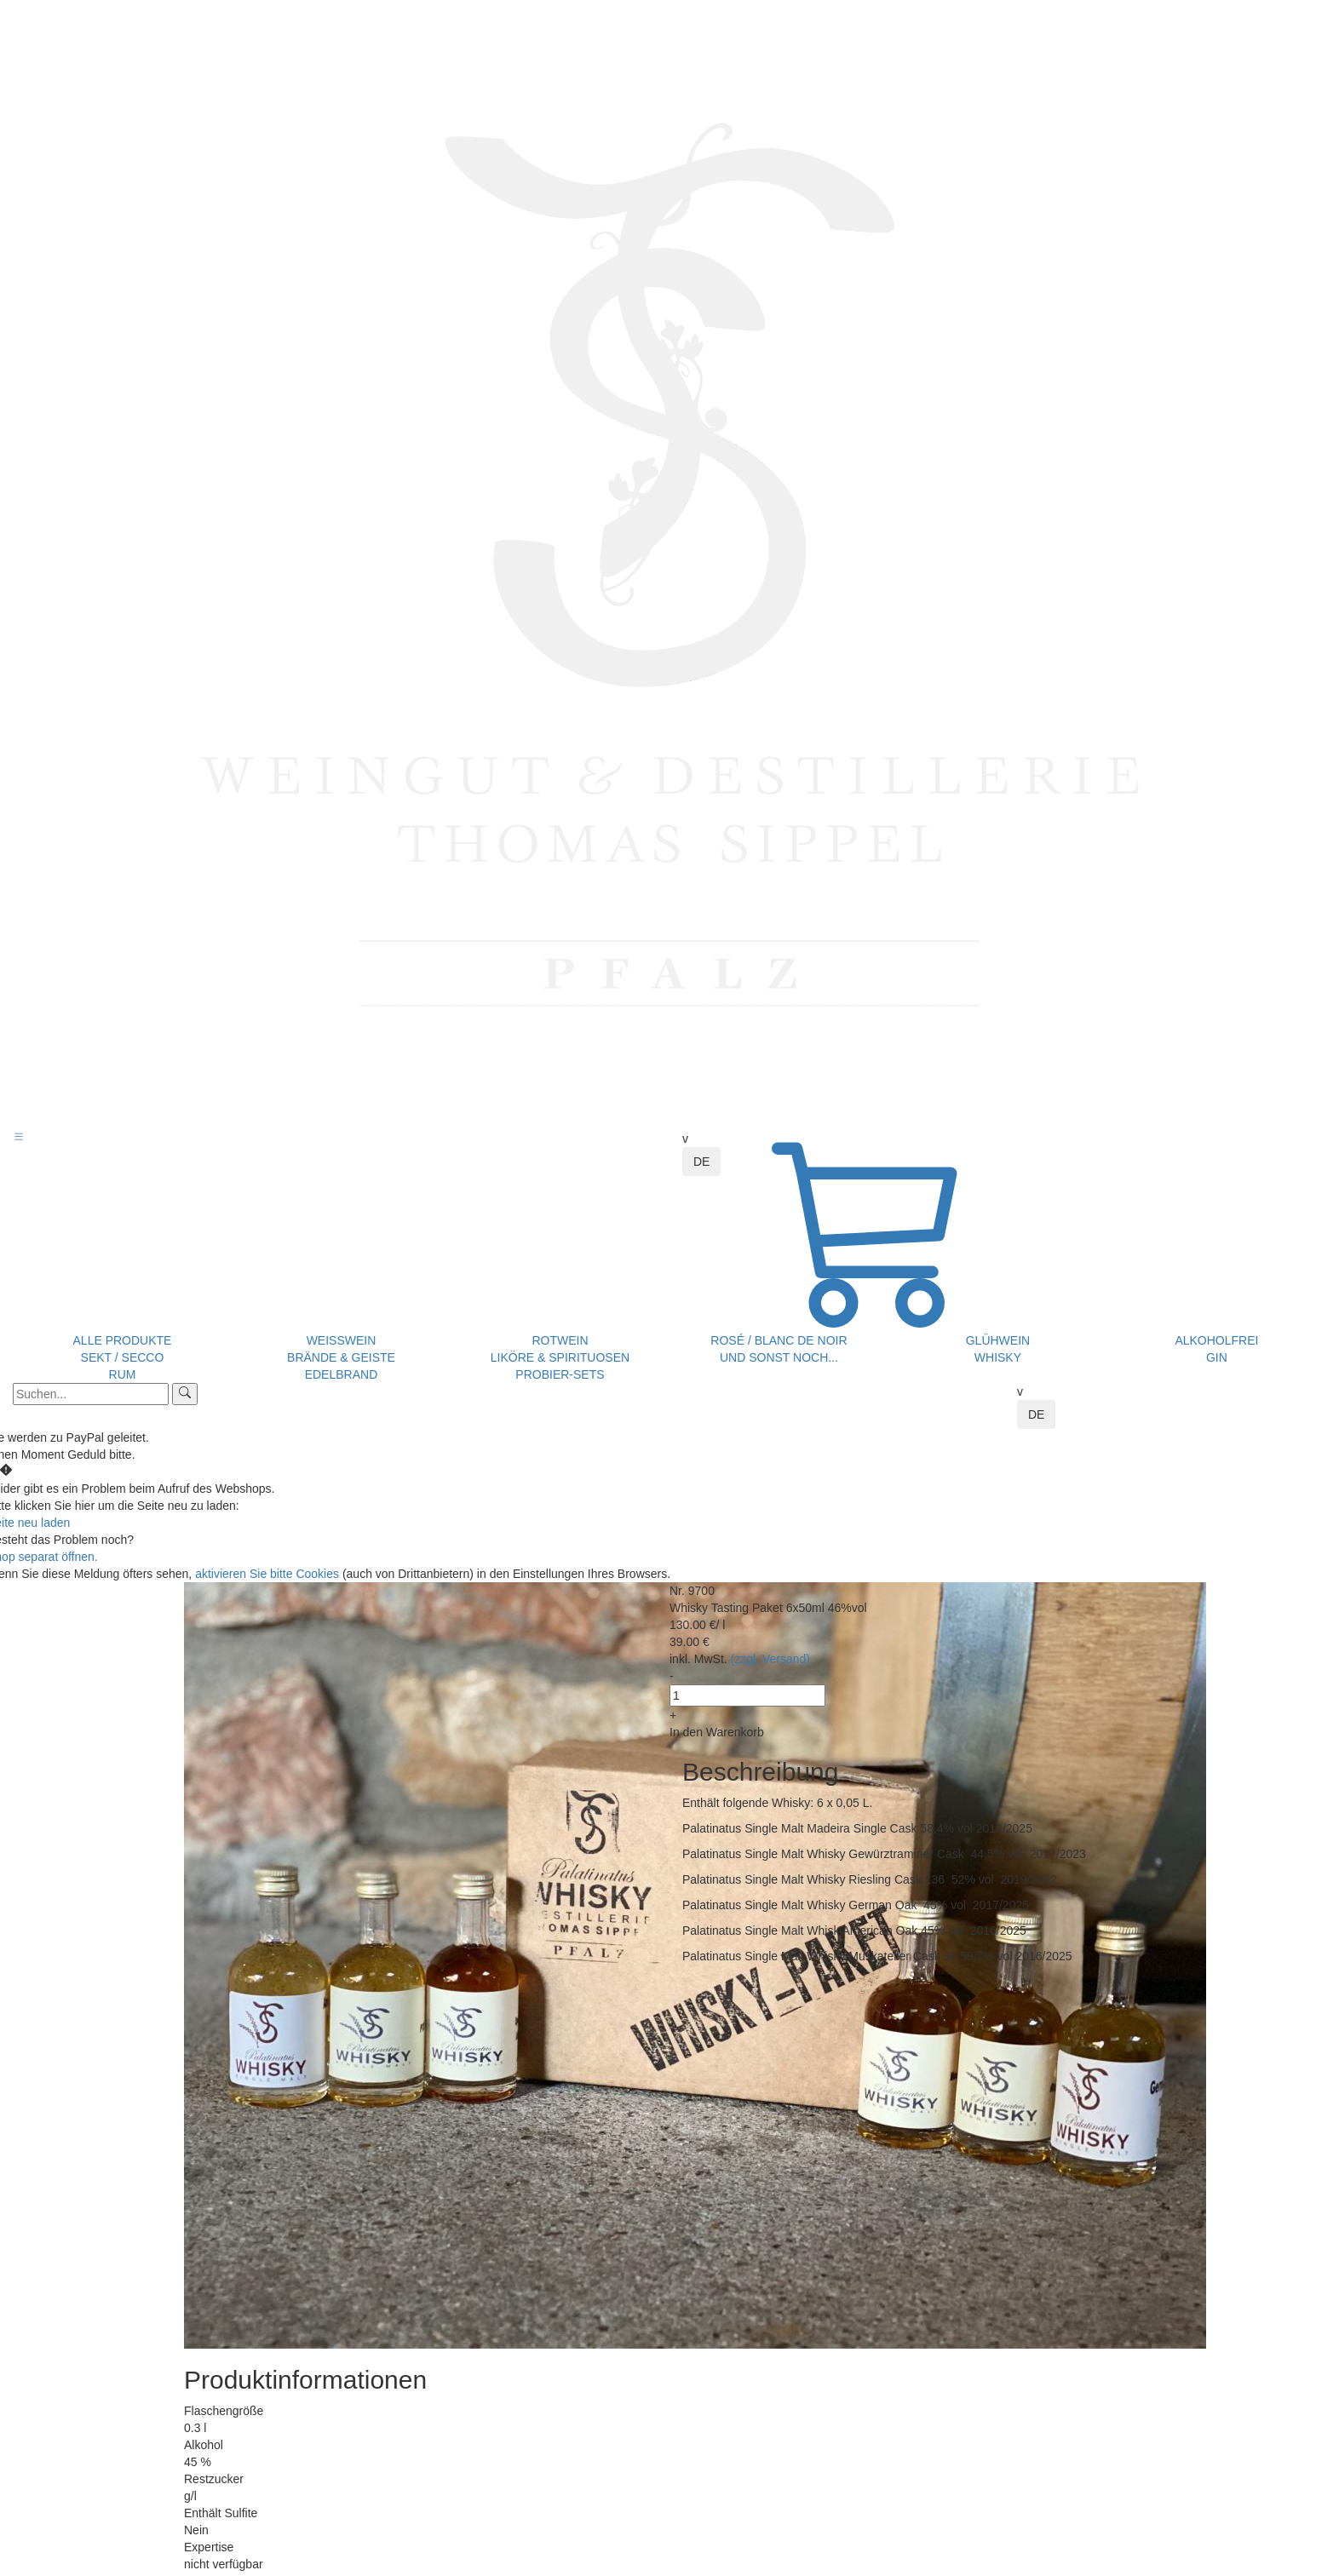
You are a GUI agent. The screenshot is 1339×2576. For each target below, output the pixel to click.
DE (701, 1161)
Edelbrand (341, 1374)
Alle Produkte (122, 1340)
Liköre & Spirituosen (560, 1357)
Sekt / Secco (122, 1357)
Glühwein (998, 1340)
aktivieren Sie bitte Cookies (268, 1574)
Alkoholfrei (1216, 1340)
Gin (1216, 1357)
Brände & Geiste (341, 1357)
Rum (122, 1374)
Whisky (997, 1357)
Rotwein (560, 1340)
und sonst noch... (779, 1357)
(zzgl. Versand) (770, 1659)
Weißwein (341, 1340)
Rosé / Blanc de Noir (778, 1340)
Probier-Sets (559, 1374)
